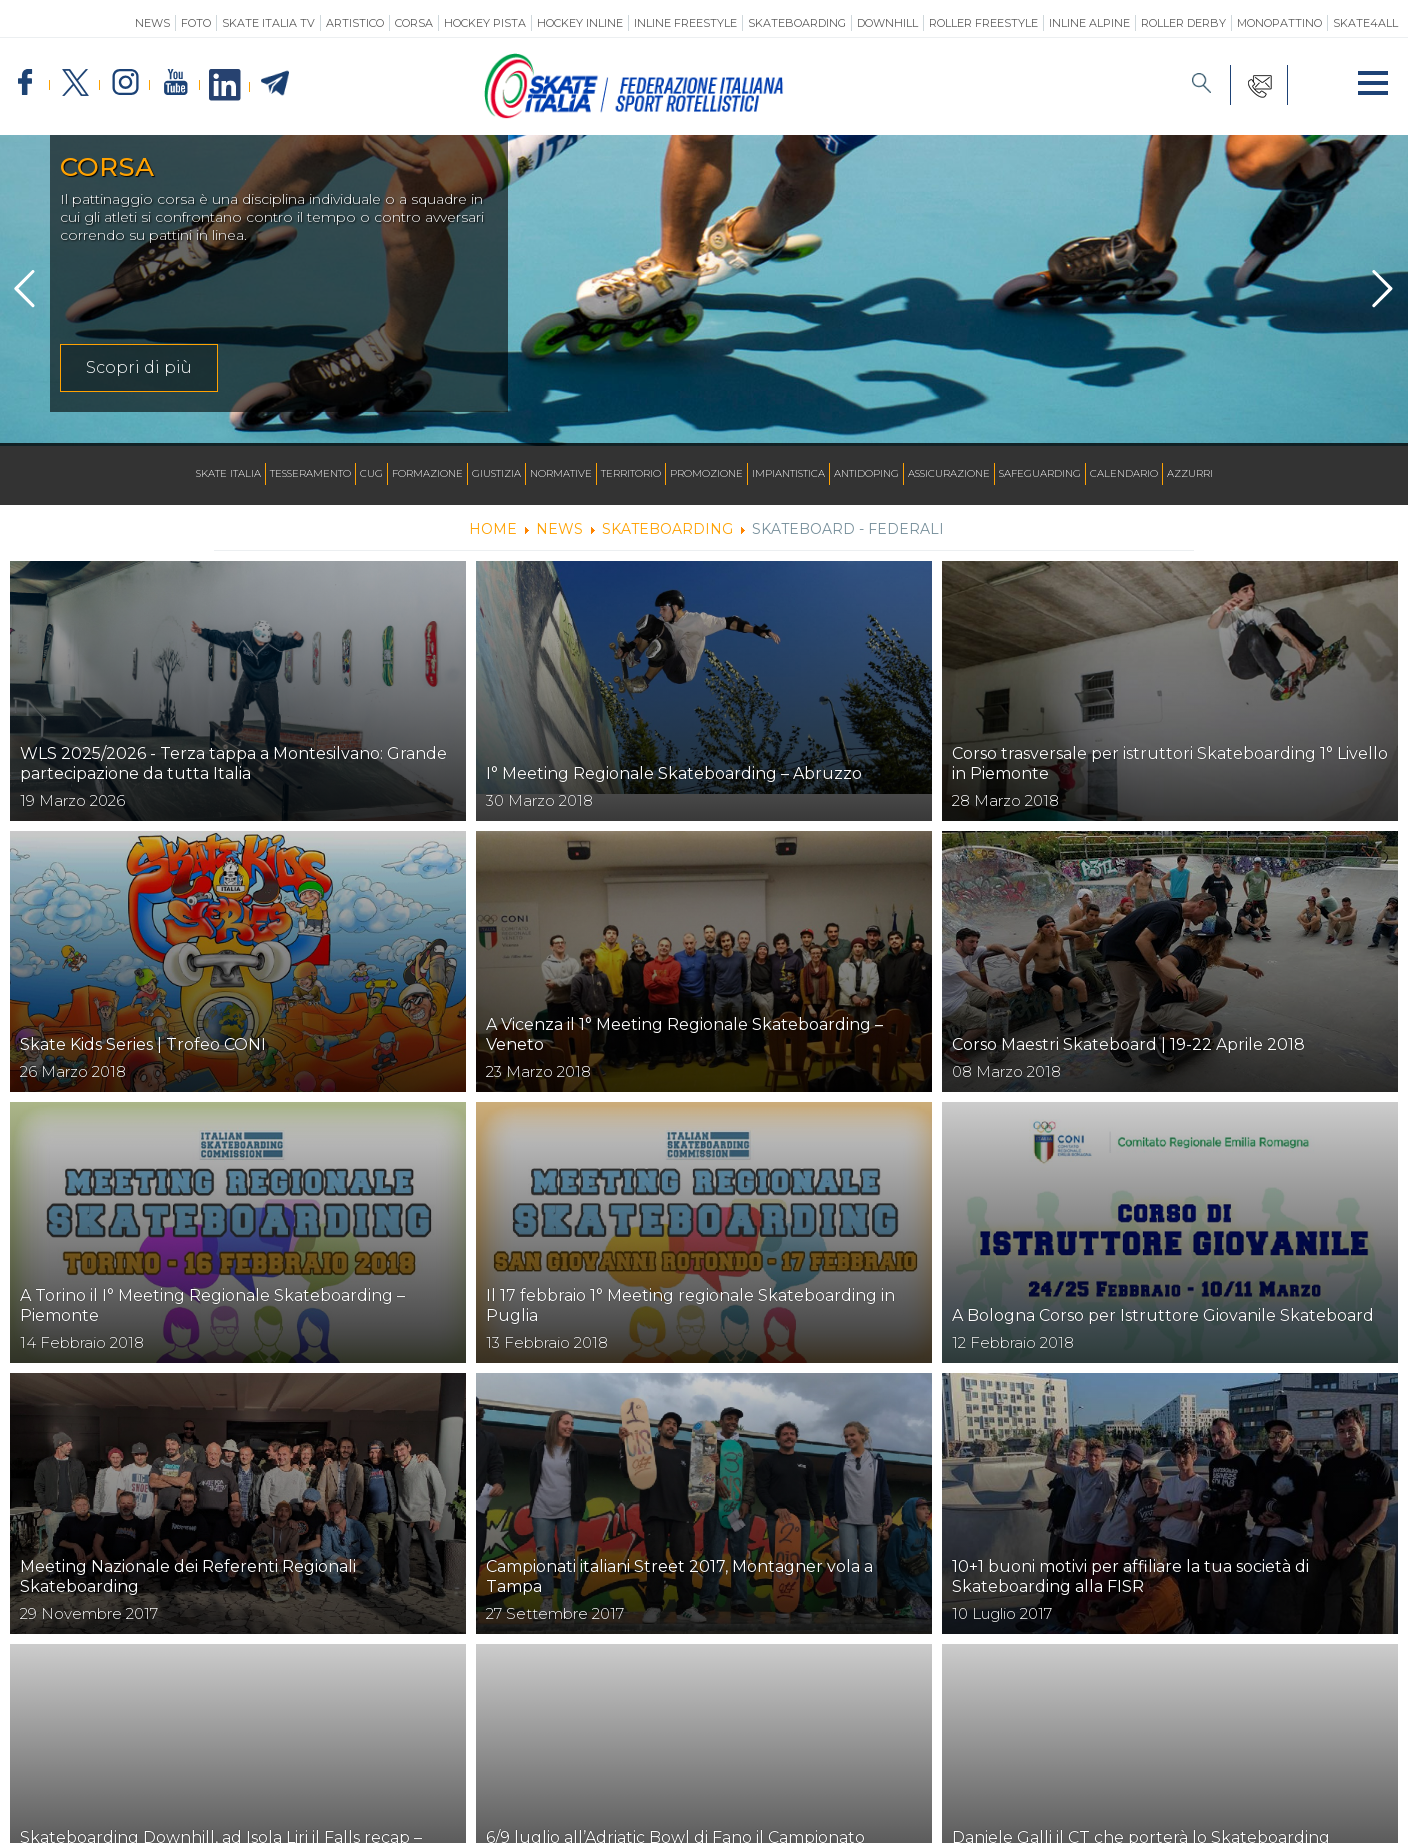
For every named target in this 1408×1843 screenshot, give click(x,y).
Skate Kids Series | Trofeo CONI (143, 1044)
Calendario (1124, 473)
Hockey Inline (580, 23)
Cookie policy (1004, 1812)
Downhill (887, 23)
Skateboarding (797, 23)
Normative (561, 473)
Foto (196, 23)
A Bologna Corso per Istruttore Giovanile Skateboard (1163, 1315)
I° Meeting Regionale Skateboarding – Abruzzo (674, 773)
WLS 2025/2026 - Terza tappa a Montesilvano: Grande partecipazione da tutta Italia (233, 763)
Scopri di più (139, 367)
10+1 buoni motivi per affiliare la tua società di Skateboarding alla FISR (1130, 1576)
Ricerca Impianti (619, 1812)
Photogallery (789, 1812)
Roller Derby (1183, 23)
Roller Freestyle (983, 23)
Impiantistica (788, 473)
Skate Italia (228, 473)
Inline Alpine (1089, 23)
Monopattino (1279, 23)
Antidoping (866, 473)
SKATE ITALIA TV (268, 23)
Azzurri (1190, 473)
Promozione (706, 473)
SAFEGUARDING (1040, 473)
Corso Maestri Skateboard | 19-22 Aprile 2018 (1128, 1044)
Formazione (427, 473)
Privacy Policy (895, 1812)
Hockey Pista (485, 23)
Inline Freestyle (685, 23)
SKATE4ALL (1365, 23)
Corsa (414, 23)
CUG (371, 473)
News (152, 23)
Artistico (355, 23)
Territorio (631, 473)
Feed (709, 1812)
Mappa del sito (407, 1812)
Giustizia (496, 473)
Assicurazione (949, 473)
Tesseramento (310, 473)
